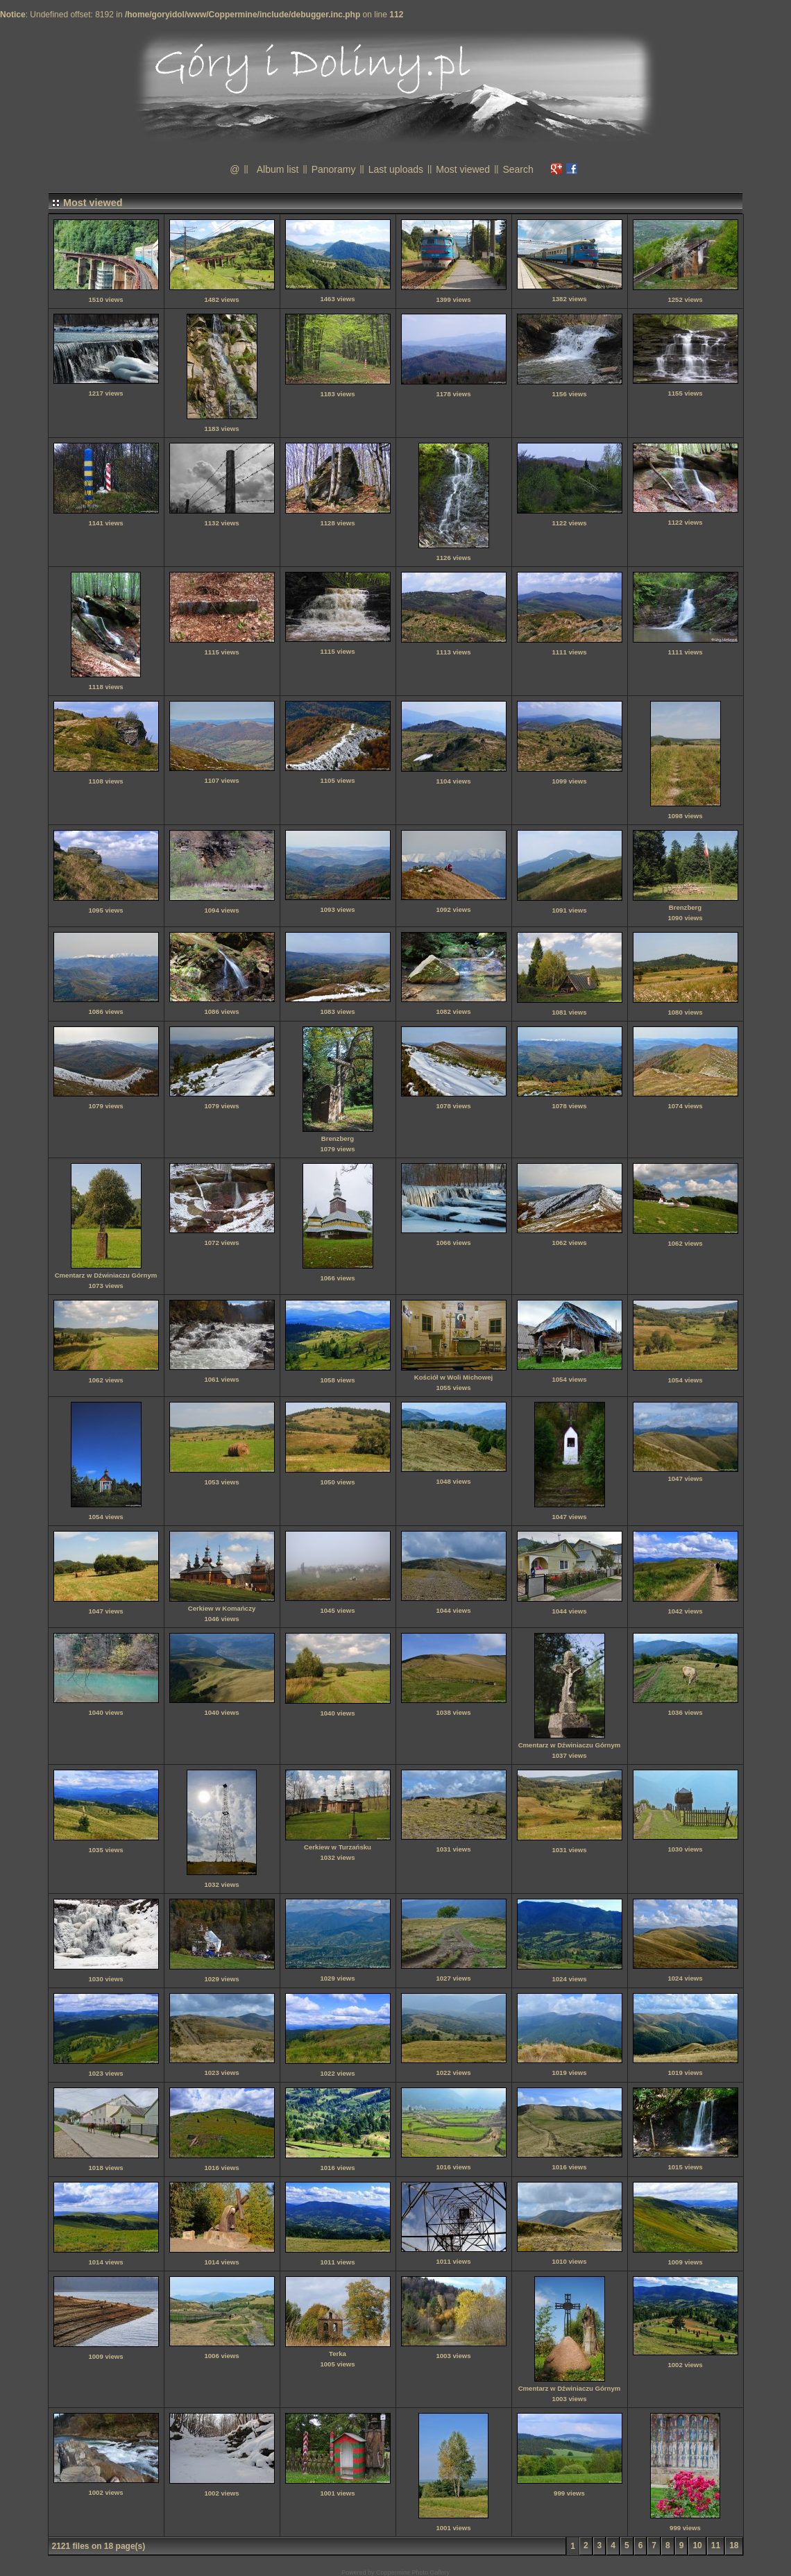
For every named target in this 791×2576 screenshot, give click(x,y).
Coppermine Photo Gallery (413, 2572)
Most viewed (463, 169)
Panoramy (334, 169)
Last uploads (395, 169)
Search (517, 169)
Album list (278, 169)
